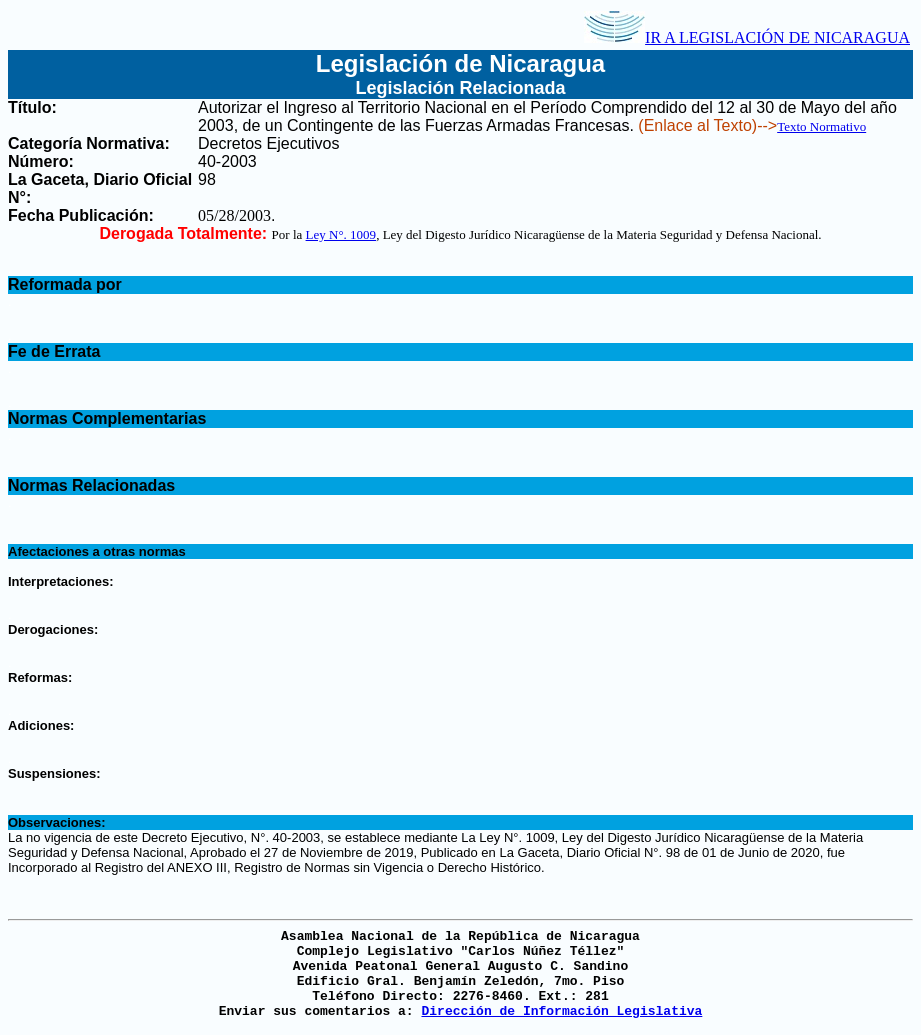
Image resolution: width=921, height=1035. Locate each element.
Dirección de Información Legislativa (561, 1011)
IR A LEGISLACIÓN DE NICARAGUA (747, 37)
